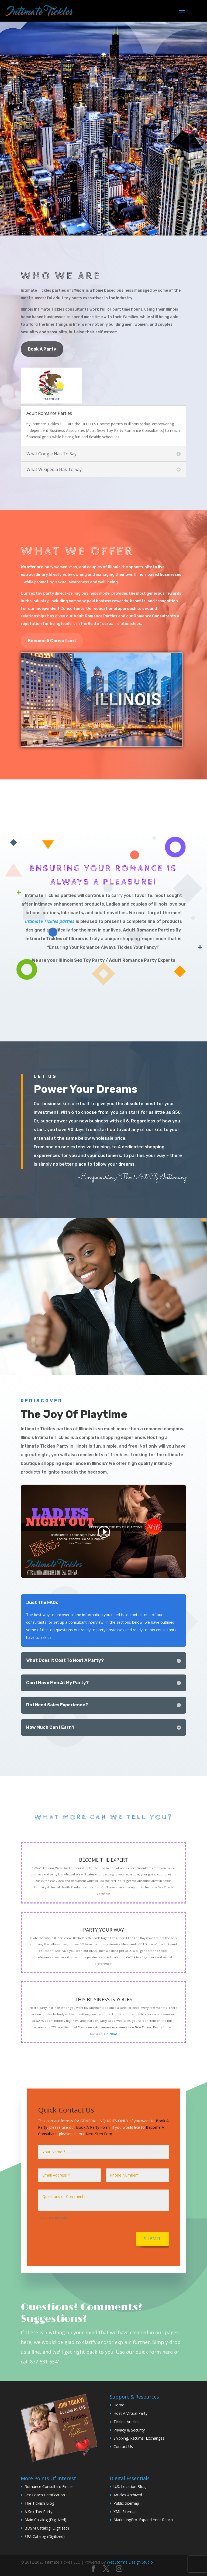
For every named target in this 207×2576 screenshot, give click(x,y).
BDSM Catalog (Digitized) (47, 2528)
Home (118, 2404)
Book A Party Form (93, 2127)
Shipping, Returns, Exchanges (138, 2438)
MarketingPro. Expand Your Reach (143, 2519)
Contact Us (123, 2446)
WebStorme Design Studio (130, 2562)
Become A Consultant (52, 640)
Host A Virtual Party (130, 2413)
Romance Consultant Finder (49, 2486)
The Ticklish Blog (39, 2503)
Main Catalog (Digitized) (45, 2519)
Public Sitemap (126, 2503)
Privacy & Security (129, 2430)
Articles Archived (127, 2494)
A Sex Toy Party (38, 2511)
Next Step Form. (100, 2133)
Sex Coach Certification (45, 2494)
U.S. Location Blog (129, 2486)
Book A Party (42, 349)
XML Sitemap (125, 2511)
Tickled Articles (126, 2421)
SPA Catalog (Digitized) (45, 2536)
